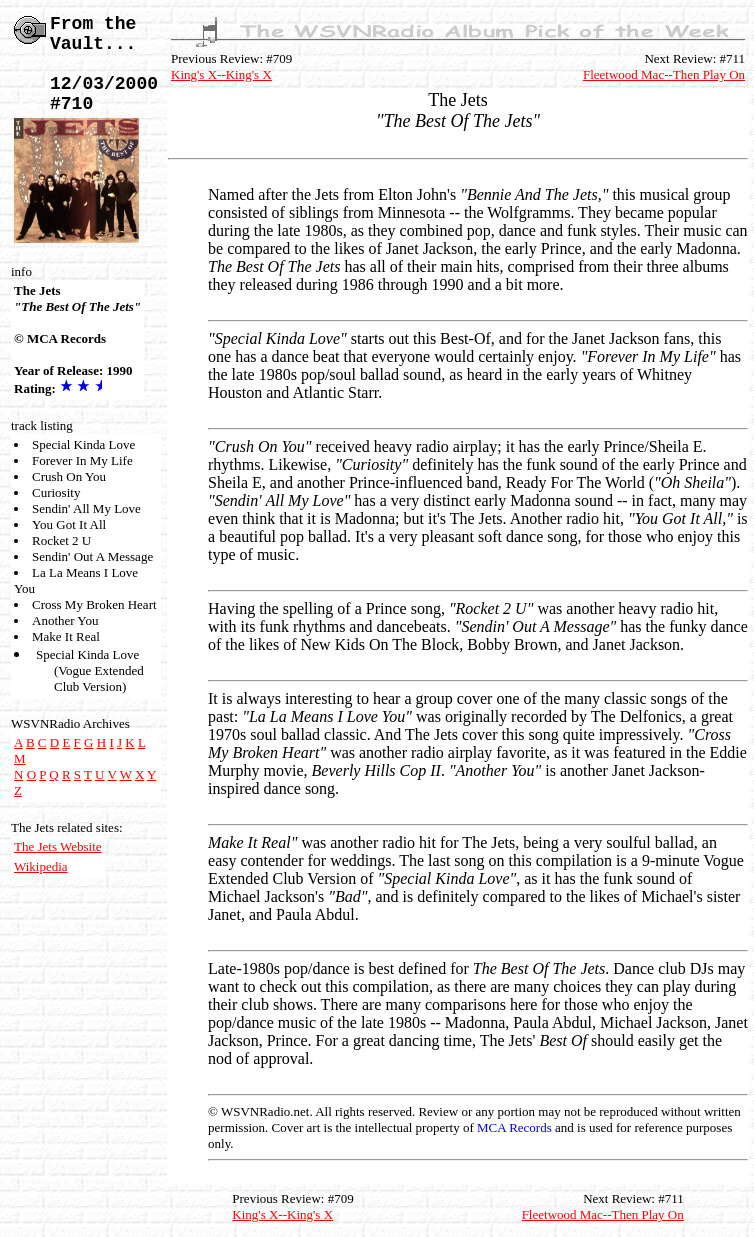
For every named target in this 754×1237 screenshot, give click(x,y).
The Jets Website (58, 846)
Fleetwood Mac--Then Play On (664, 74)
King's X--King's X (221, 74)
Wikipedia (41, 866)
